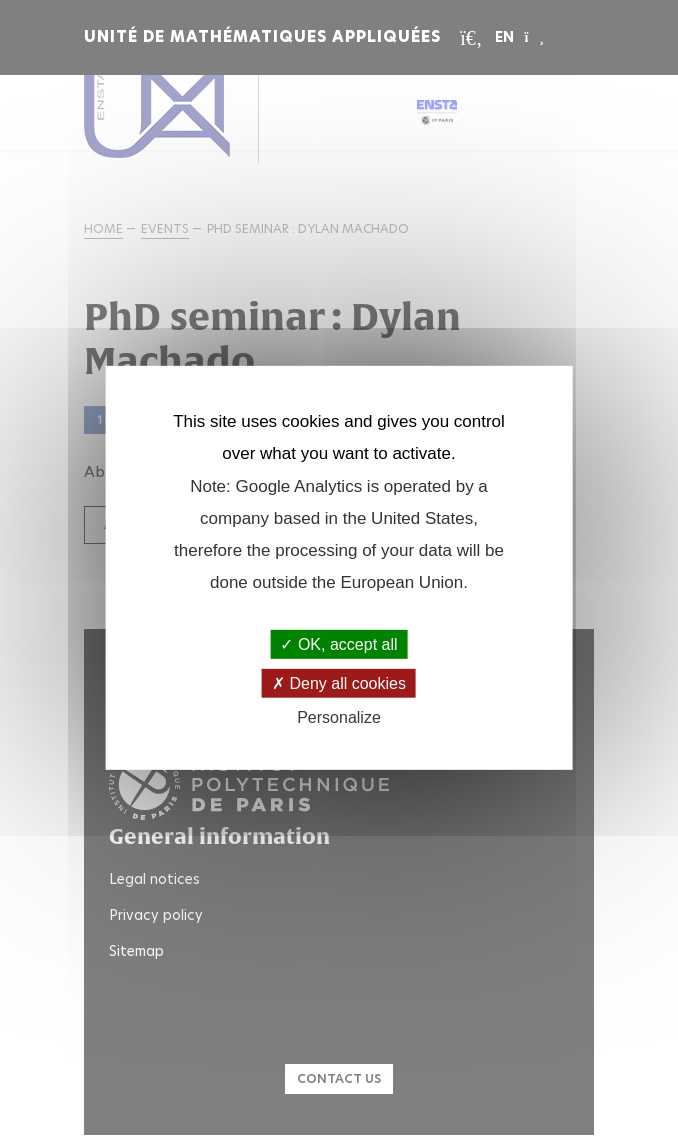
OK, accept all (338, 644)
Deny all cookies (339, 683)
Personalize (339, 717)
